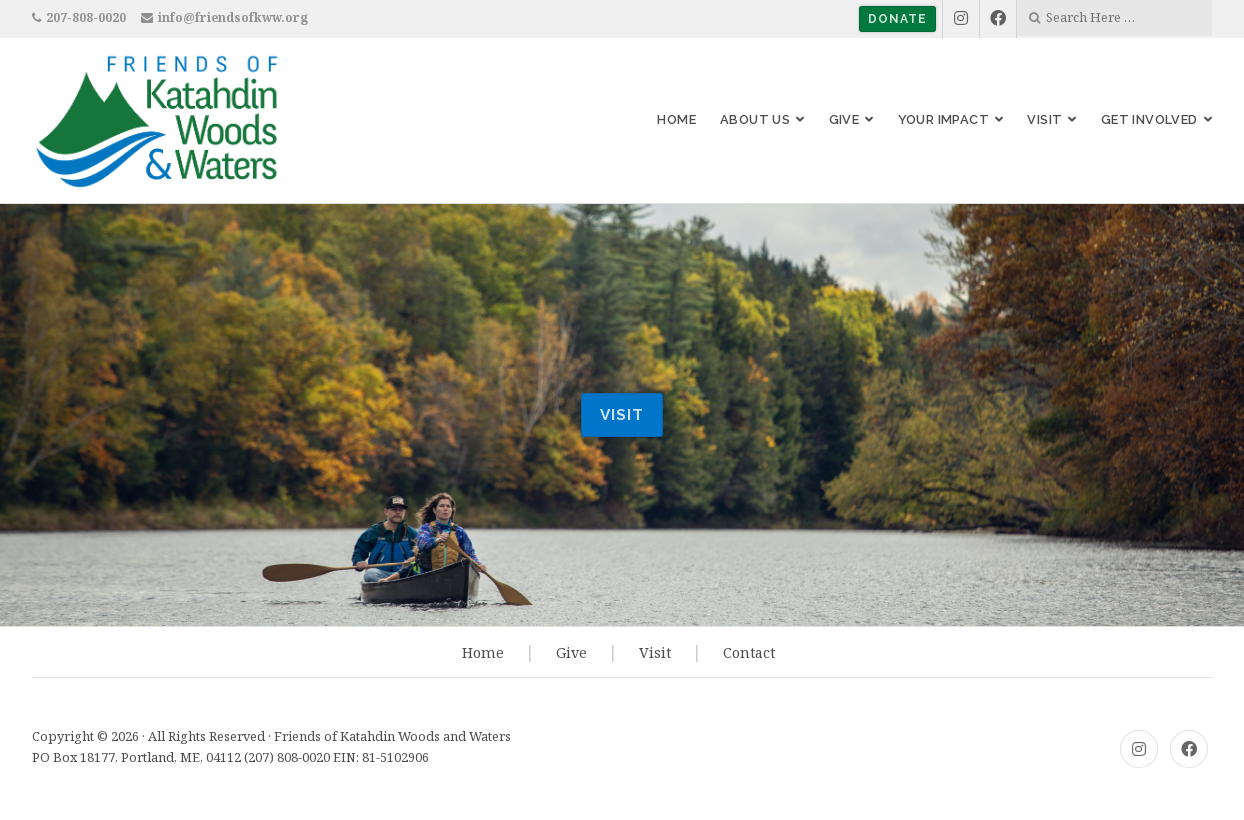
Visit (1044, 119)
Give (844, 119)
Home (676, 119)
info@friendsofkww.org (233, 17)
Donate (897, 19)
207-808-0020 (86, 17)
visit (622, 415)
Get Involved (1149, 119)
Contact (749, 652)
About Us (755, 119)
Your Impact (943, 119)
